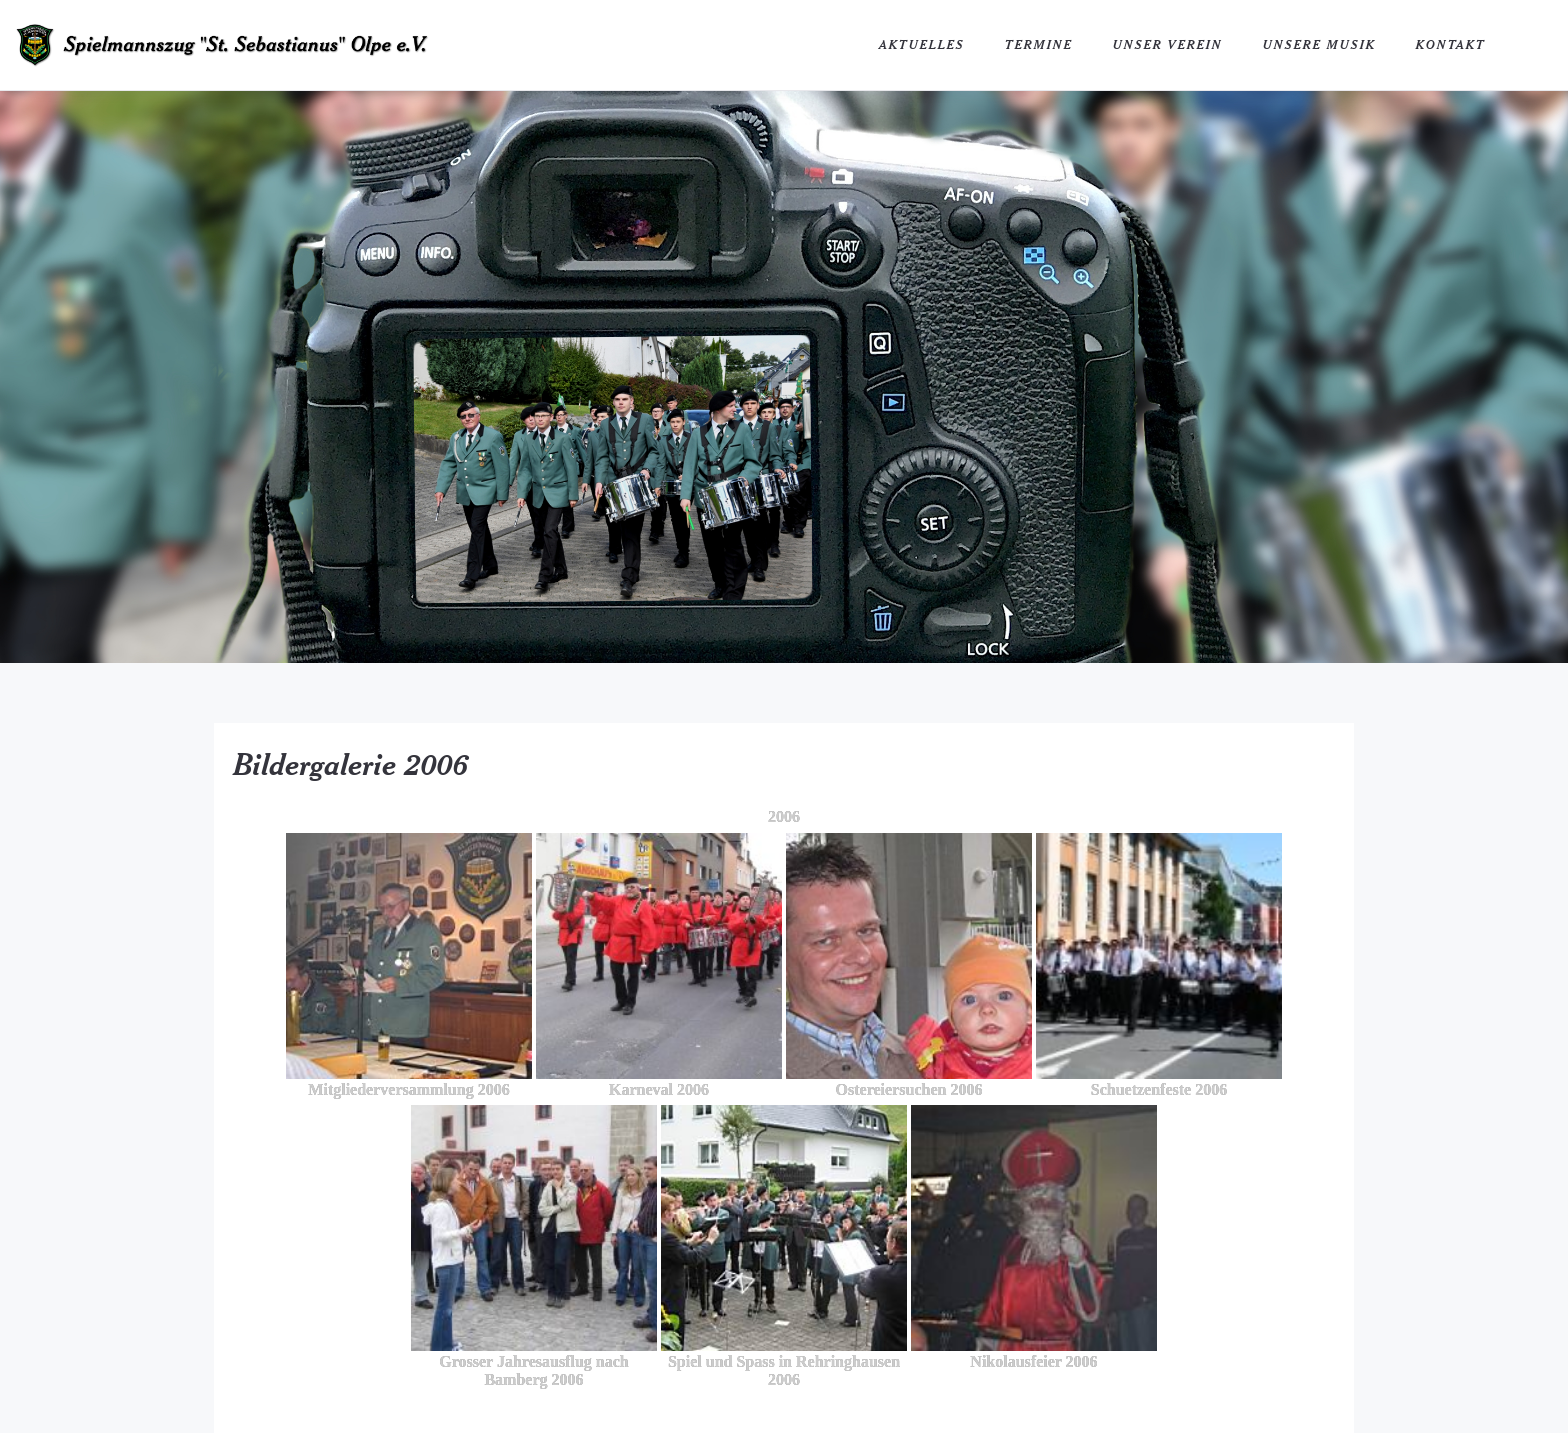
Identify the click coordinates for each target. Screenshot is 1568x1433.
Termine (1039, 44)
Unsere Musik (1319, 44)
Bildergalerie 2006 (351, 764)
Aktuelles (922, 44)
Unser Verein (1168, 44)
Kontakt (1451, 44)
